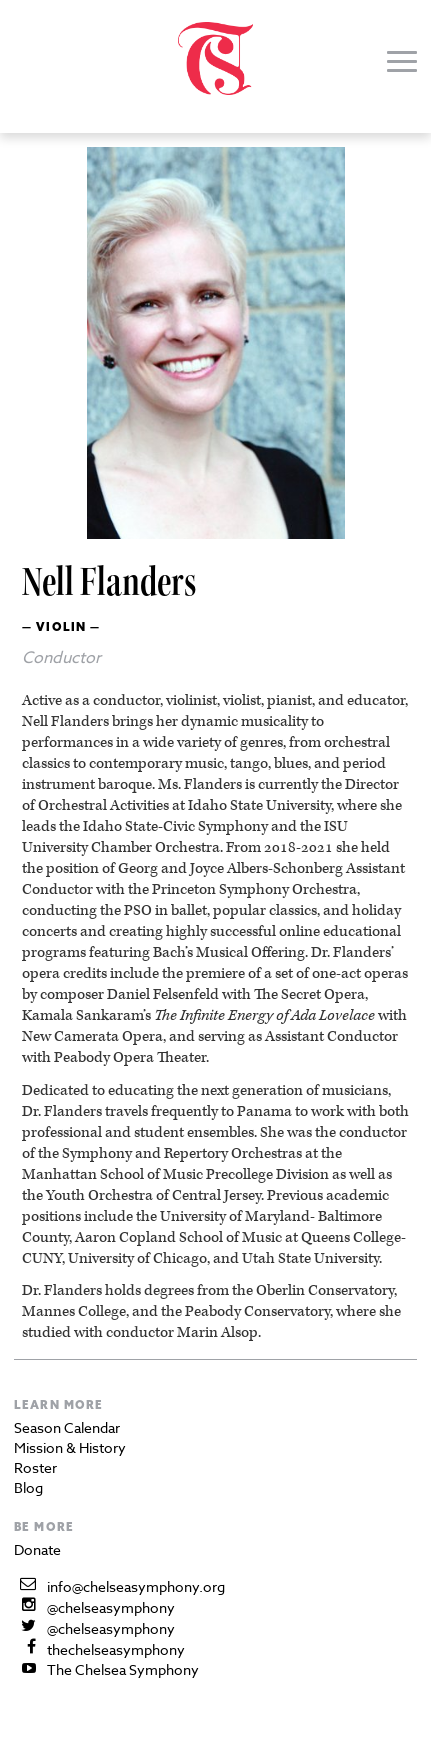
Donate (37, 1549)
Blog (28, 1487)
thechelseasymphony (116, 1649)
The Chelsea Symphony (123, 1669)
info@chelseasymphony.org (136, 1586)
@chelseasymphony (111, 1607)
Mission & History (70, 1447)
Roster (35, 1467)
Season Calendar (67, 1427)
